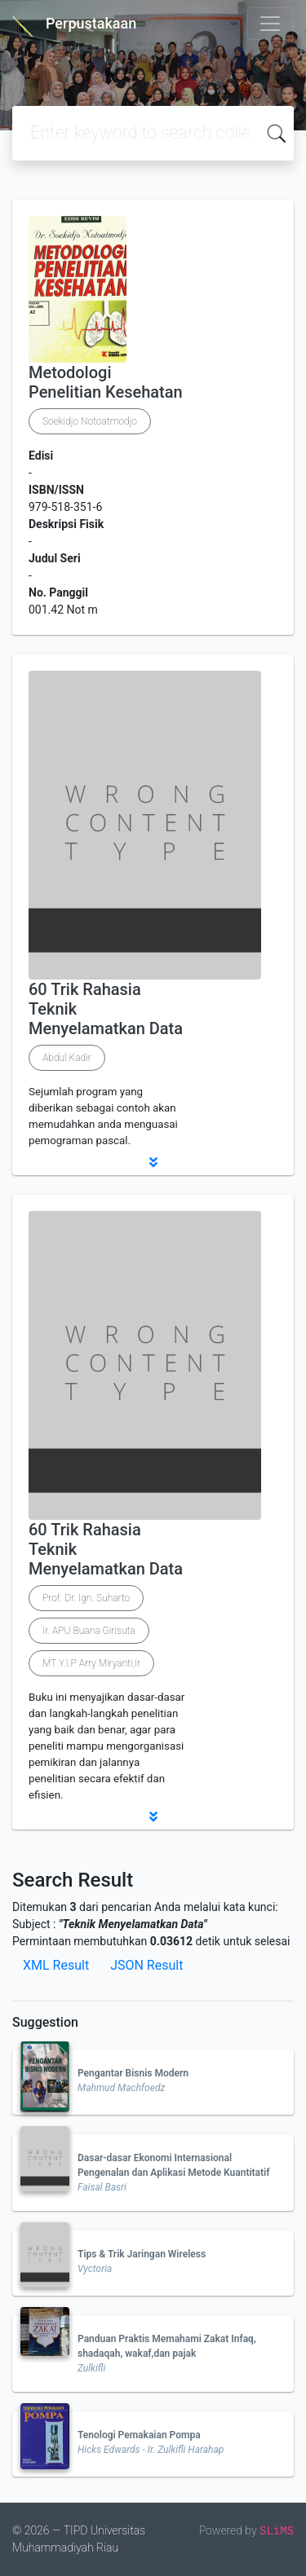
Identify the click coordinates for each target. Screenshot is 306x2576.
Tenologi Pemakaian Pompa (139, 2435)
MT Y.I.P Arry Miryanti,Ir (91, 1663)
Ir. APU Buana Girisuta (88, 1630)
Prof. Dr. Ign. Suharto (86, 1598)
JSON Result (146, 1965)
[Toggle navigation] (270, 23)
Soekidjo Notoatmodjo (89, 421)
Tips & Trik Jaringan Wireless (142, 2254)
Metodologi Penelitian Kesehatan (106, 382)
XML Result (56, 1965)
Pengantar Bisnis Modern (133, 2073)
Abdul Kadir (66, 1057)
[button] (153, 1162)
